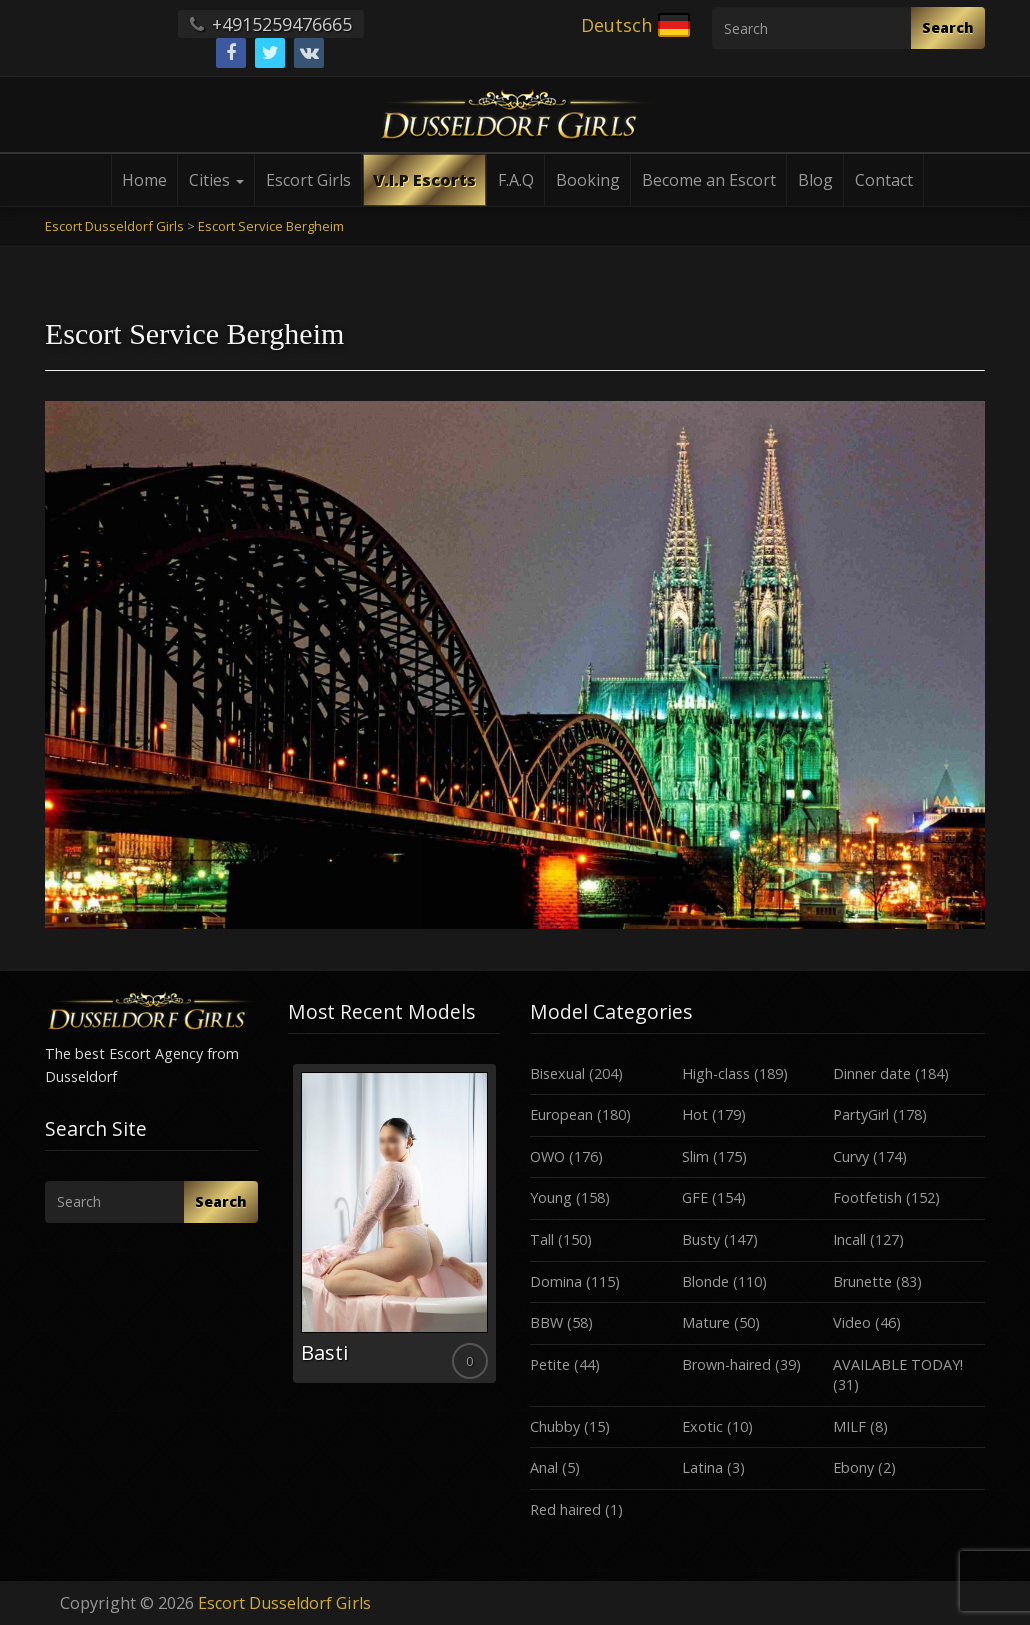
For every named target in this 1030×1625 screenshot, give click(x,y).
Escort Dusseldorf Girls (284, 1603)
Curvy (851, 1156)
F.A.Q (516, 180)
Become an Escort (709, 180)
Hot (695, 1114)
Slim (695, 1156)
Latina (702, 1467)
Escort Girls (308, 180)
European (561, 1114)
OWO (547, 1156)
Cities (216, 180)
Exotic (702, 1426)
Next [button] (500, 1231)
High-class (716, 1073)
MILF (849, 1426)
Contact (884, 180)
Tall (542, 1239)
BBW (546, 1322)
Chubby (555, 1426)
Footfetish (867, 1197)
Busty (701, 1239)
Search (948, 27)
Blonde (705, 1281)
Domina (556, 1281)
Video (852, 1322)
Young (551, 1197)
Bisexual (557, 1073)
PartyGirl (861, 1114)
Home (144, 180)
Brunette (862, 1281)
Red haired (565, 1509)
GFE (695, 1197)
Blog (815, 180)
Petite (550, 1364)
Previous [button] (288, 1231)
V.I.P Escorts (424, 180)
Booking (588, 180)
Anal (544, 1467)
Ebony (853, 1467)
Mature (706, 1322)
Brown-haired (726, 1364)
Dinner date (872, 1073)
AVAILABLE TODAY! (898, 1364)
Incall (849, 1239)
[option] (394, 1223)
